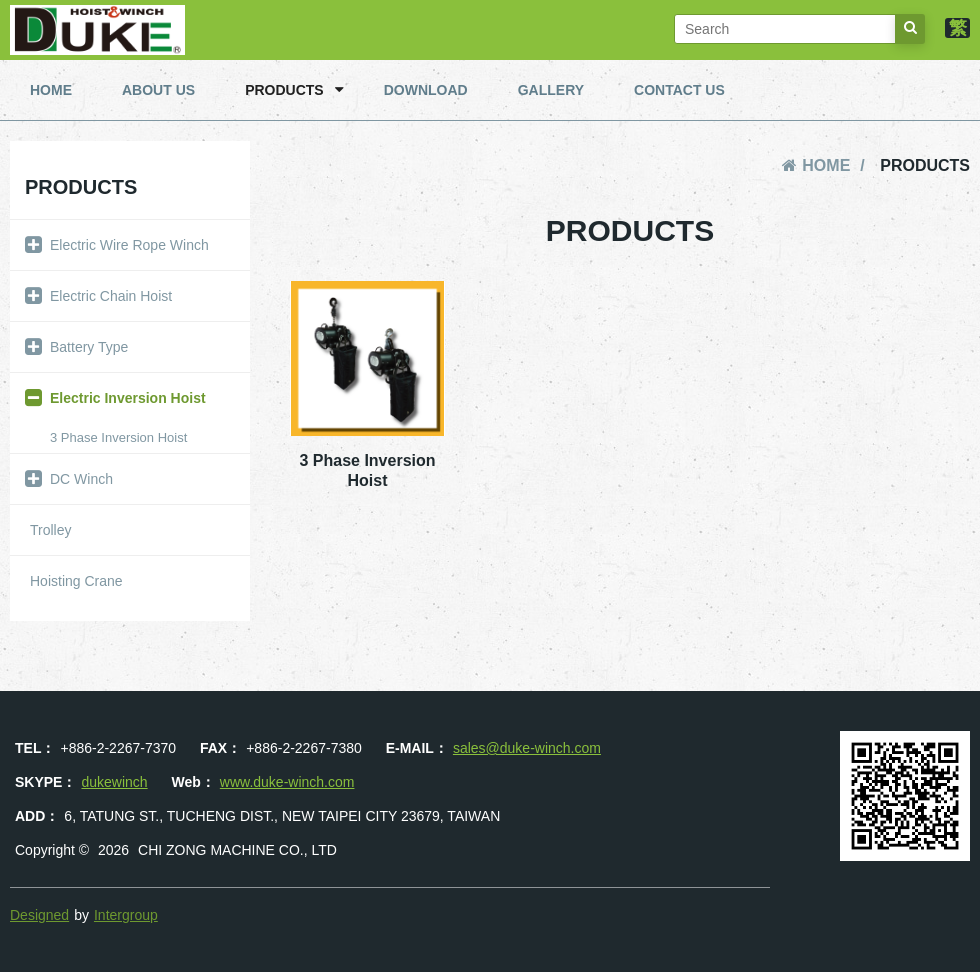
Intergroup (126, 915)
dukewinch (114, 782)
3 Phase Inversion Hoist (118, 437)
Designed (39, 915)
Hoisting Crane (76, 581)
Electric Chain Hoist (93, 296)
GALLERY (551, 90)
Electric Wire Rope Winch (112, 245)
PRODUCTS (294, 90)
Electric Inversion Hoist (110, 398)
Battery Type (71, 347)
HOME (51, 90)
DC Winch (64, 479)
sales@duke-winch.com (527, 748)
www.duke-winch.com (287, 782)
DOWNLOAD (426, 90)
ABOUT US (158, 90)
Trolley (51, 530)
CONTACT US (679, 90)
